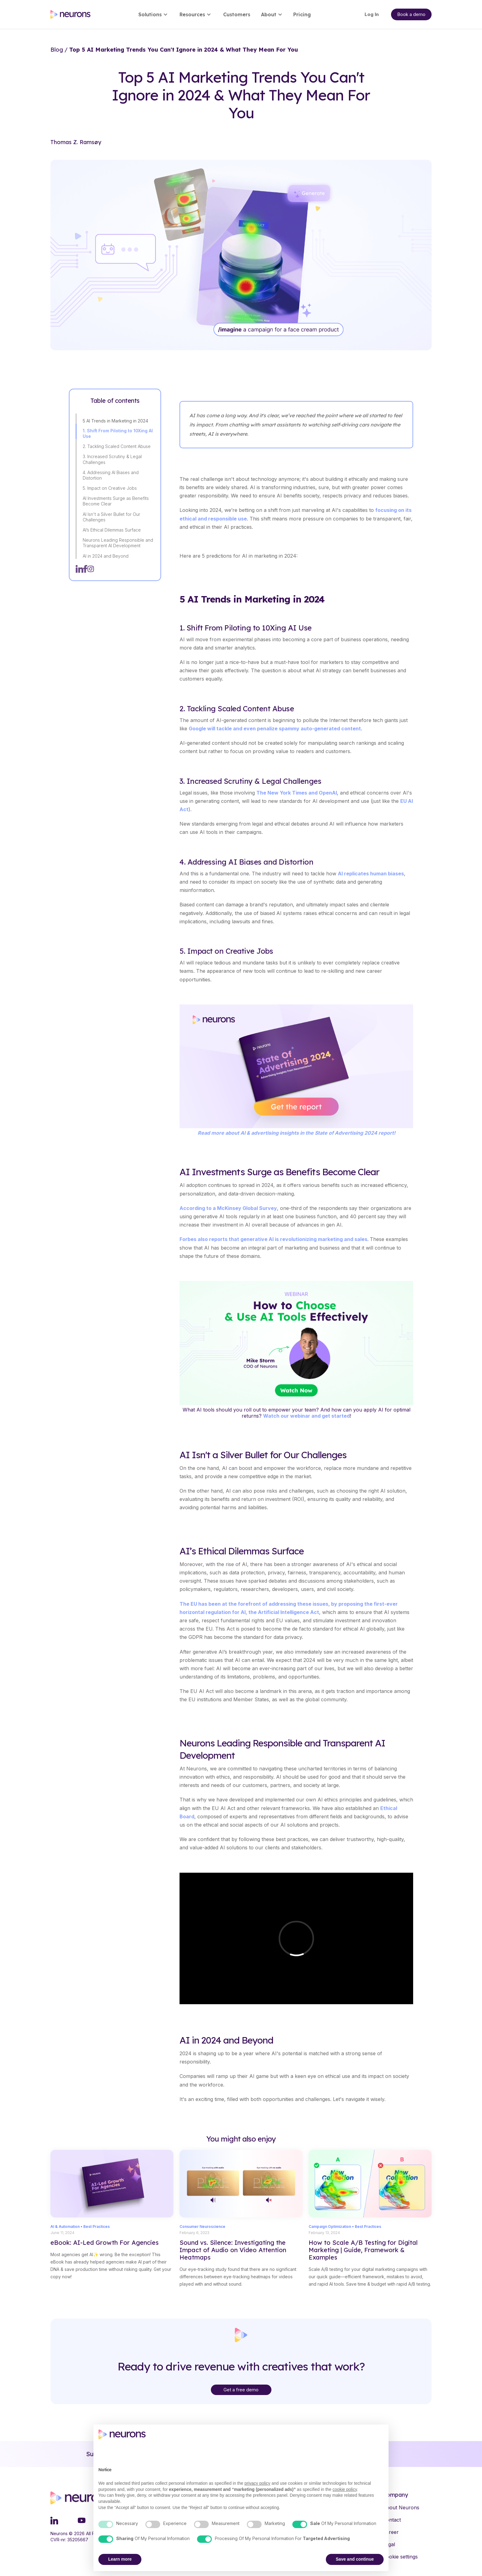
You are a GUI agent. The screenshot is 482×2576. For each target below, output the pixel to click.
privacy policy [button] (257, 2483)
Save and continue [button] (355, 2559)
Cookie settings (400, 2557)
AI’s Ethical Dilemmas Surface (112, 529)
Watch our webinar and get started (306, 1416)
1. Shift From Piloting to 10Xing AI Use (118, 433)
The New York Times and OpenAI (296, 793)
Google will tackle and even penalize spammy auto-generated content (275, 728)
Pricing (302, 14)
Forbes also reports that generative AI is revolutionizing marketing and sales (273, 1239)
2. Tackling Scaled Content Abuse (117, 446)
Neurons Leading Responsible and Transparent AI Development (118, 542)
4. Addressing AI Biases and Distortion (111, 475)
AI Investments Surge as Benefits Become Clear (116, 501)
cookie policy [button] (345, 2489)
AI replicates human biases (371, 873)
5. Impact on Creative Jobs (110, 488)
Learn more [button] (120, 2559)
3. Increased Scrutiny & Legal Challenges (112, 459)
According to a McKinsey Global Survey (228, 1208)
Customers (236, 14)
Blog (56, 49)
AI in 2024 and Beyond (105, 556)
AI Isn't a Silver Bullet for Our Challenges (111, 517)
